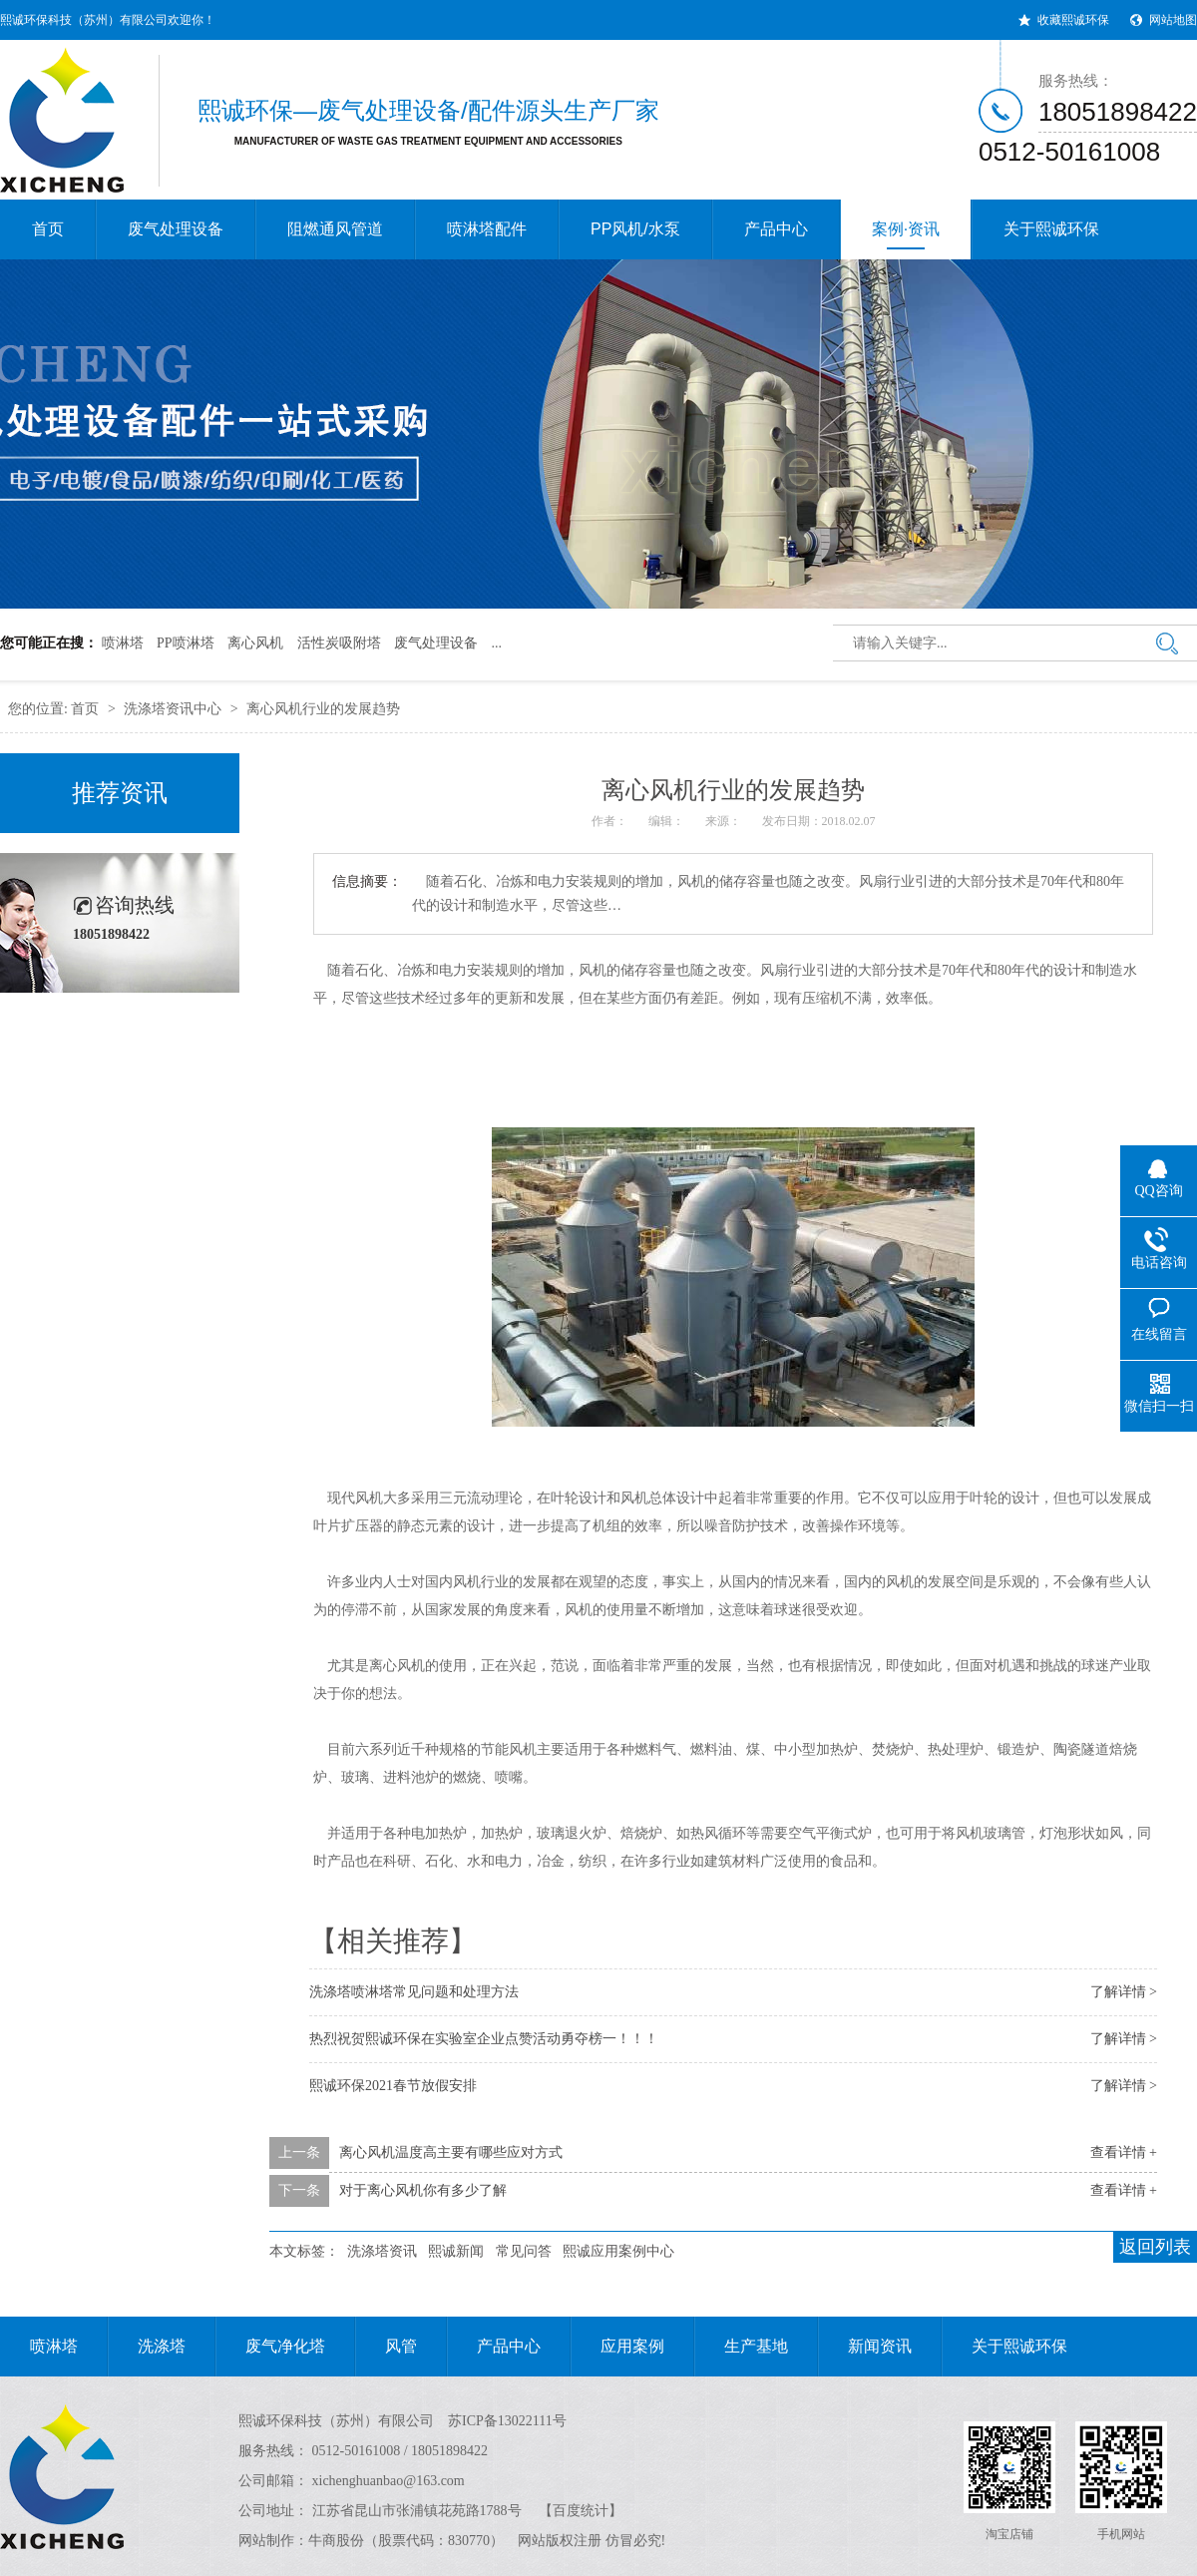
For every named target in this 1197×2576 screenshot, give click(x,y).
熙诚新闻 (456, 2251)
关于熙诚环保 (1051, 228)
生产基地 (741, 2346)
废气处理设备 (175, 228)
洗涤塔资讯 (382, 2251)
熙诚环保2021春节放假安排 (393, 2085)
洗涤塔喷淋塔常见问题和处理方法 (414, 1991)
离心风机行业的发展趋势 (323, 708)
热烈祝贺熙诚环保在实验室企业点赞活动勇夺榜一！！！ (483, 2038)
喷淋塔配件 (487, 228)
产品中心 (776, 228)
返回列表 (1155, 2247)
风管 (386, 2346)
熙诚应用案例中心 (618, 2251)
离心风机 (255, 643)
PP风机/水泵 (635, 228)
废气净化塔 (270, 2346)
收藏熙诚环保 (1073, 20)
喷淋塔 (123, 643)
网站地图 (1173, 20)
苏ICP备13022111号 (507, 2420)
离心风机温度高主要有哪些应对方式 (451, 2152)
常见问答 (524, 2251)
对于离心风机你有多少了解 (423, 2190)
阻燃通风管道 (335, 228)
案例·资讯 (906, 234)
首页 (48, 228)
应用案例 (617, 2346)
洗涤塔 (147, 2346)
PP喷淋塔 (185, 643)
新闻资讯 (865, 2346)
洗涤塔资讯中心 (172, 708)
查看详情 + (1123, 2152)
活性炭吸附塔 (339, 643)
